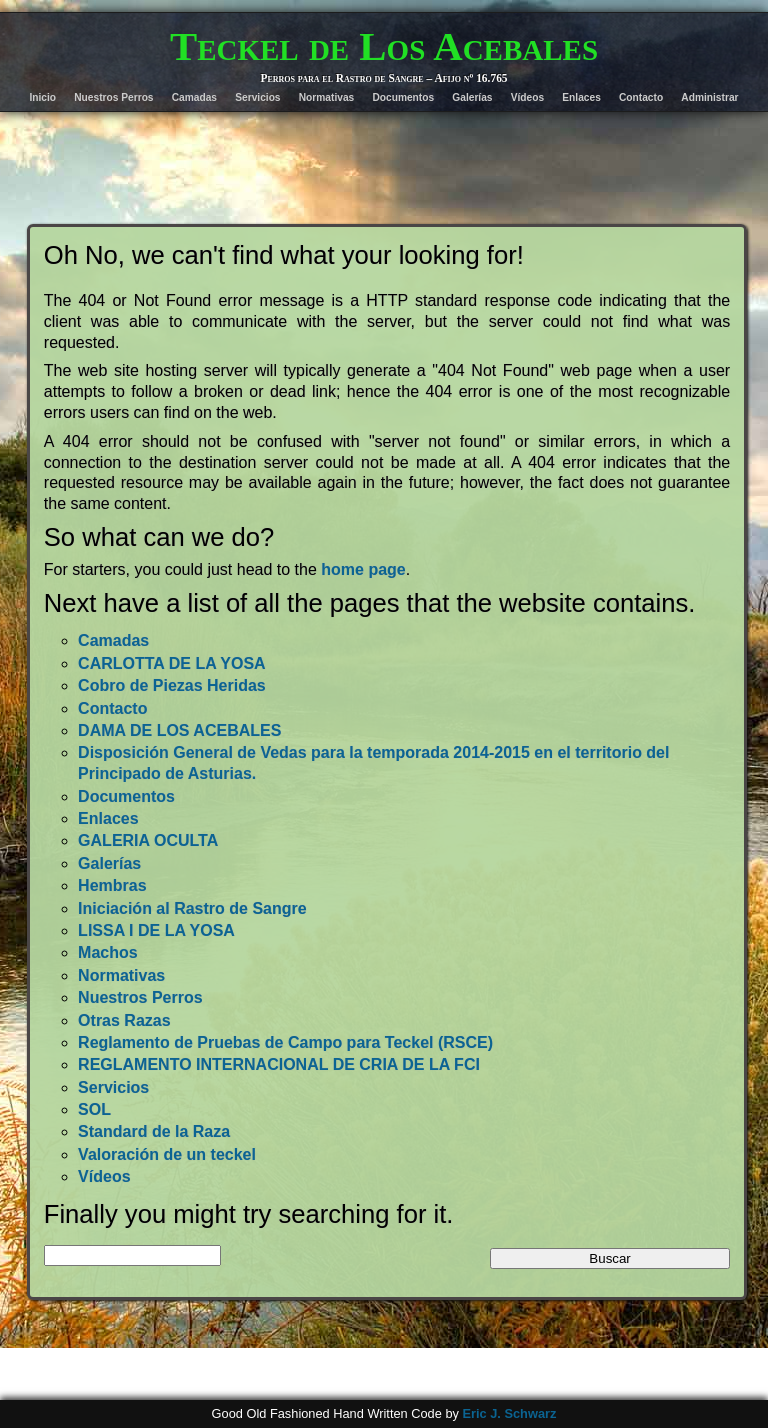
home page (363, 569)
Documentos (403, 97)
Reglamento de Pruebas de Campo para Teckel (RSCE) (285, 1042)
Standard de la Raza (154, 1131)
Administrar (709, 97)
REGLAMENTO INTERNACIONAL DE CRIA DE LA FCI (279, 1064)
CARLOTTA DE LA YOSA (172, 663)
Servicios (257, 97)
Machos (108, 952)
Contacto (641, 97)
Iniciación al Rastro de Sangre (192, 908)
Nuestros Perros (113, 97)
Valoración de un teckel (167, 1154)
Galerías (472, 97)
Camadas (194, 97)
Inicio (42, 97)
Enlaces (581, 97)
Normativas (327, 97)
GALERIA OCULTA (148, 840)
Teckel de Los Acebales (384, 46)
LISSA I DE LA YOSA (156, 930)
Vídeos (527, 97)
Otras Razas (124, 1020)
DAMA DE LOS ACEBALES (179, 730)
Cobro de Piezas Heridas (172, 685)
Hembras (112, 885)
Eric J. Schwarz (509, 1413)
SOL (94, 1109)
